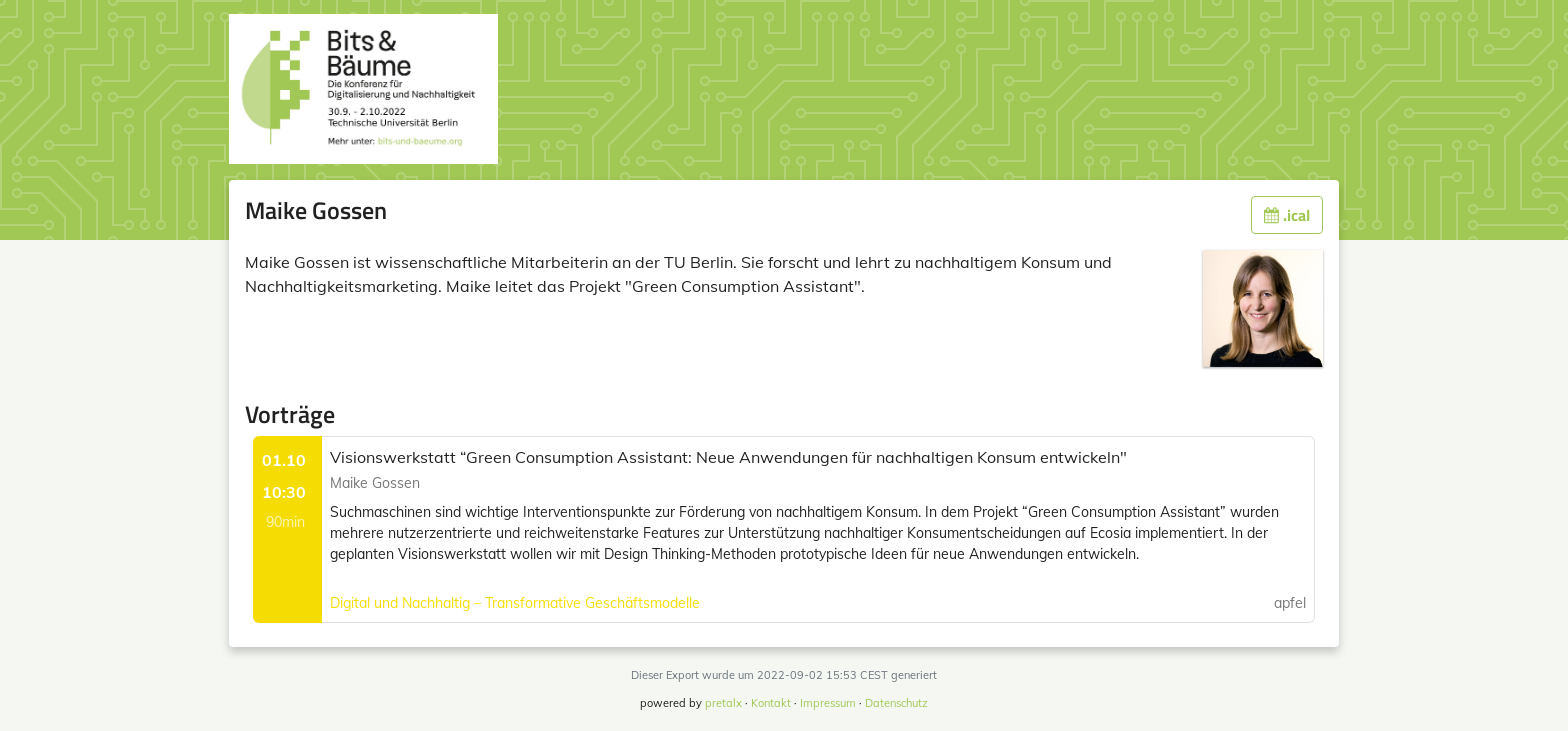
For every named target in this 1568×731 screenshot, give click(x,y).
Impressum (828, 703)
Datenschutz (896, 703)
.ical (1287, 215)
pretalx (723, 703)
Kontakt (771, 703)
